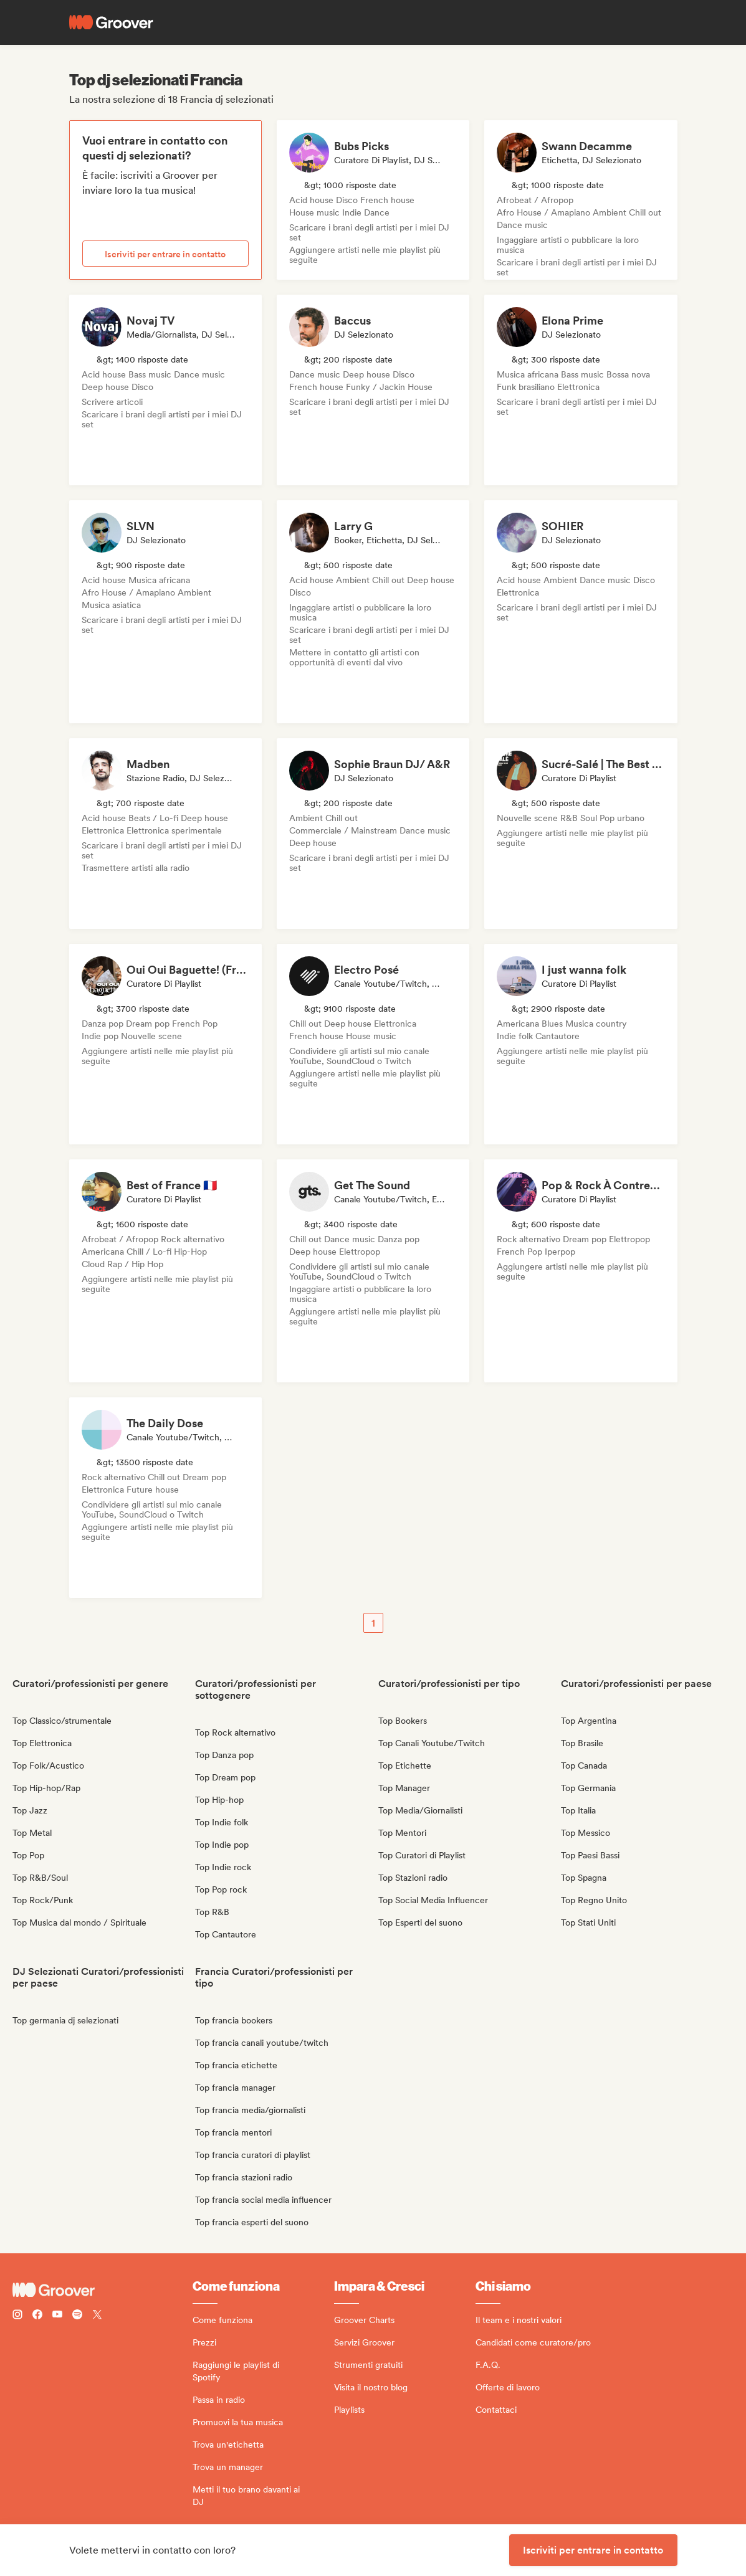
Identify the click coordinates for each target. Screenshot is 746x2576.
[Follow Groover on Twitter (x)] (97, 2315)
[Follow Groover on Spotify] (77, 2315)
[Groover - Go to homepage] (102, 2290)
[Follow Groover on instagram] (17, 2315)
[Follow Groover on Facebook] (37, 2315)
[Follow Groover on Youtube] (57, 2315)
